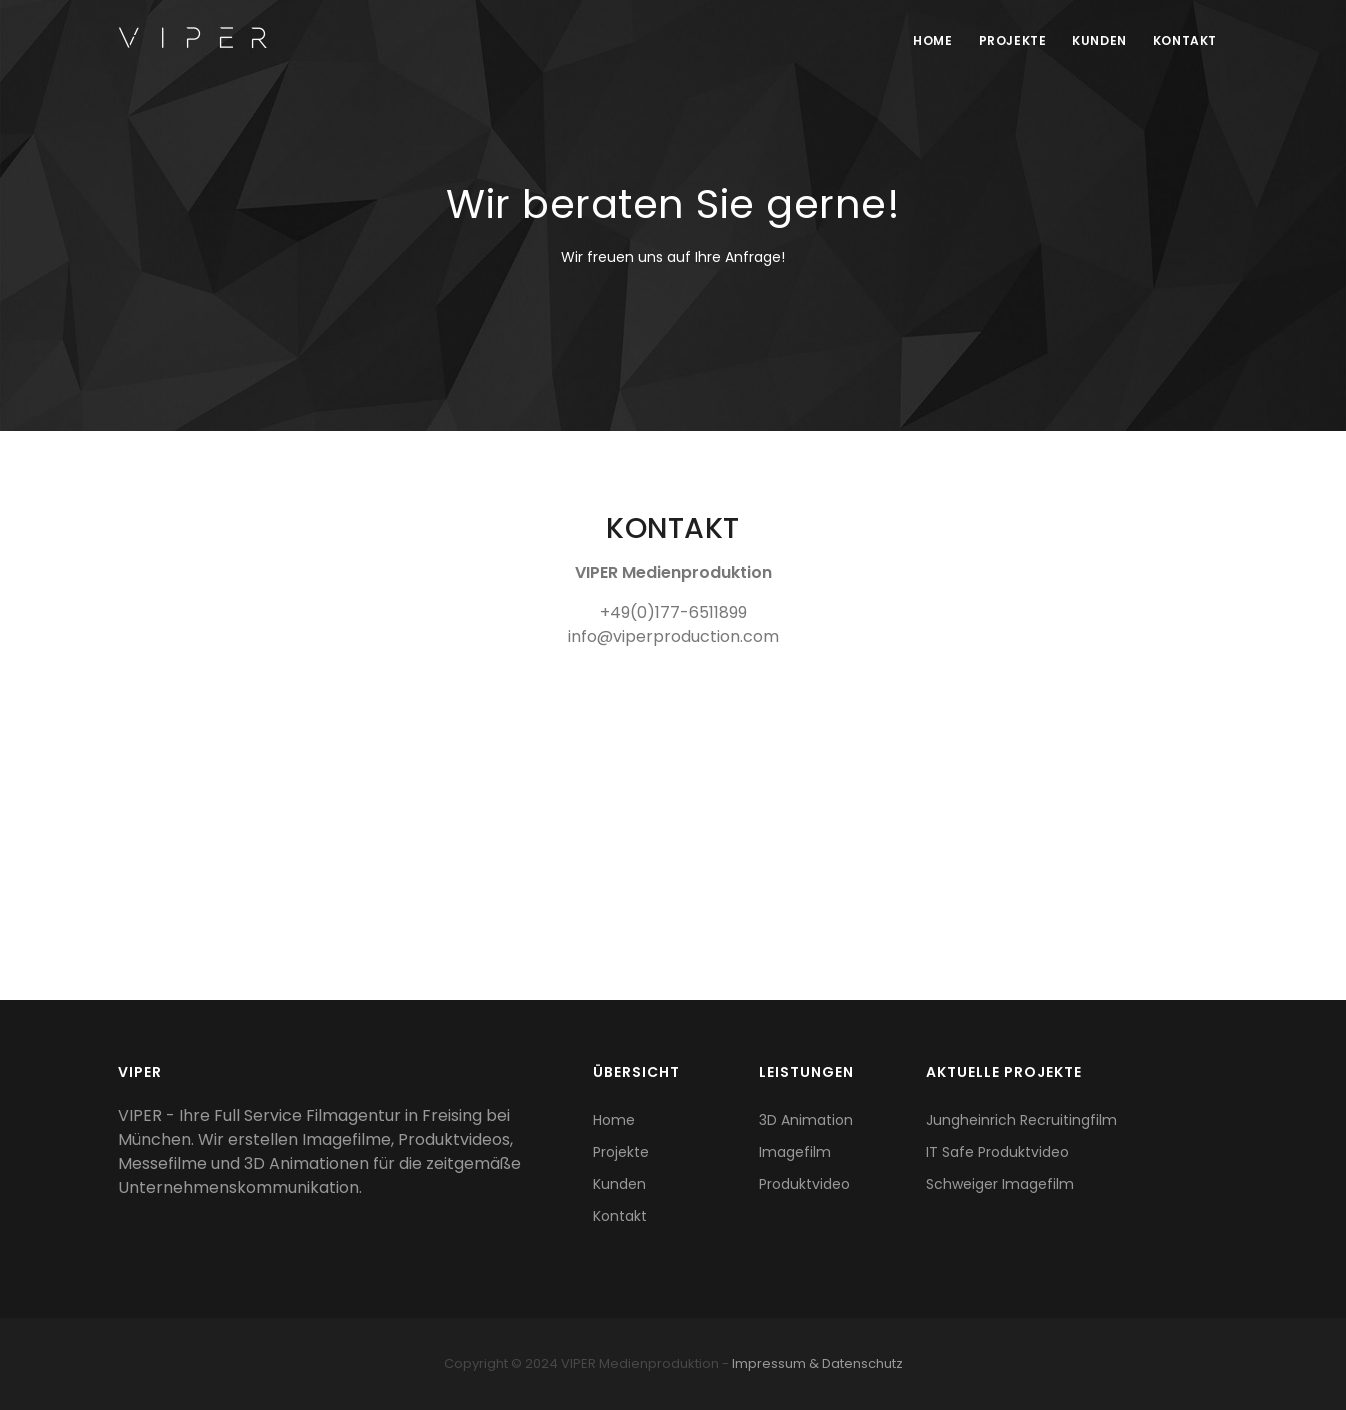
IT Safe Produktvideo (997, 1152)
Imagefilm (795, 1152)
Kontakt (1184, 40)
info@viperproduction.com (673, 636)
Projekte (1007, 40)
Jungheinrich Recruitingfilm (1021, 1120)
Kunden (1096, 40)
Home (925, 40)
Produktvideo (804, 1184)
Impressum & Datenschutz (817, 1363)
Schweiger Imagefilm (1000, 1184)
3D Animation (806, 1120)
